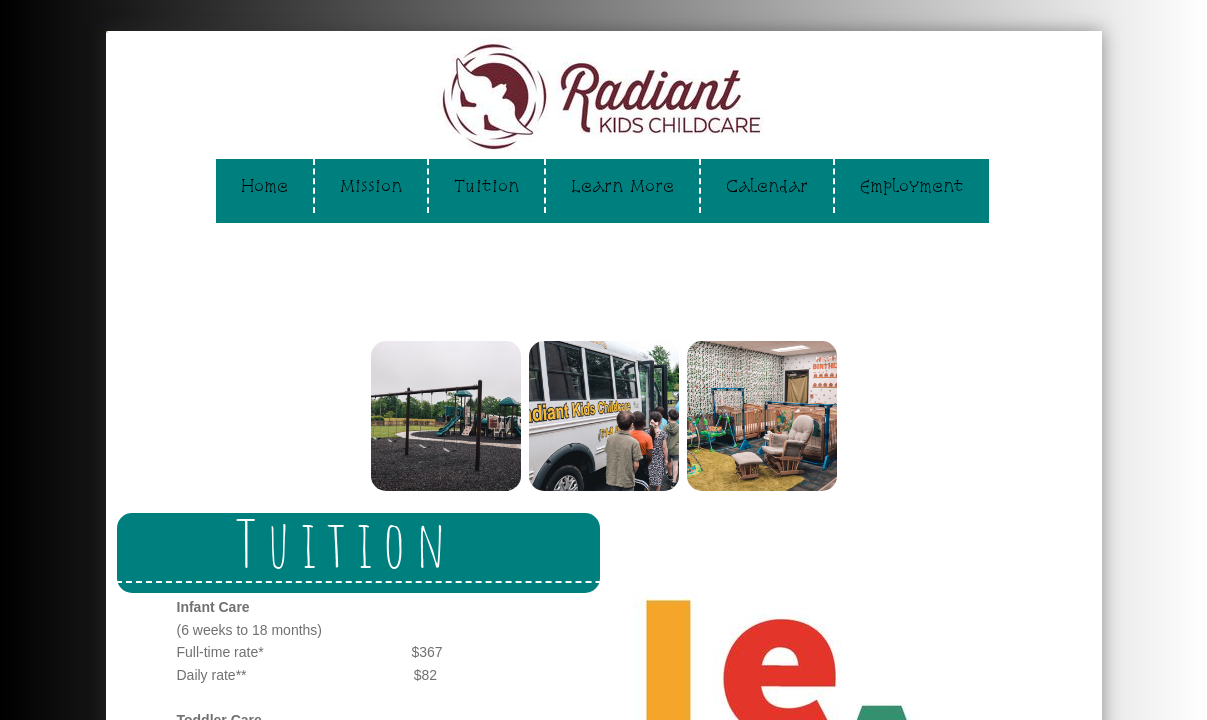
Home (264, 185)
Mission (371, 185)
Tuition (486, 185)
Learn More (622, 185)
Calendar (767, 185)
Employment (912, 185)
